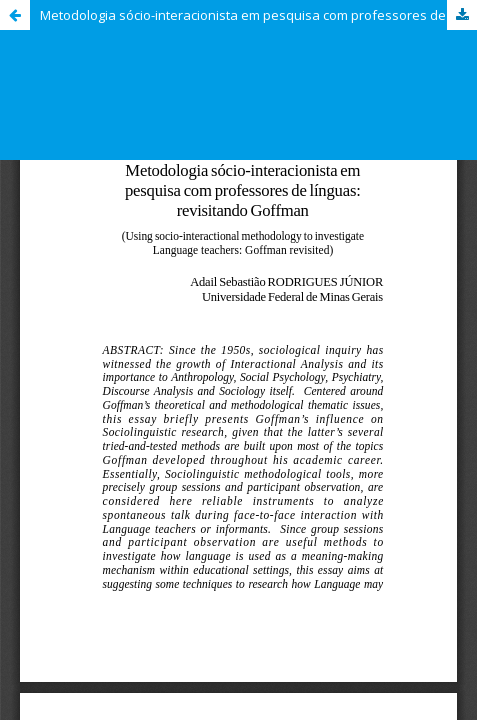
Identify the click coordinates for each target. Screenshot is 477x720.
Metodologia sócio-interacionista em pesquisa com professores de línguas (258, 15)
